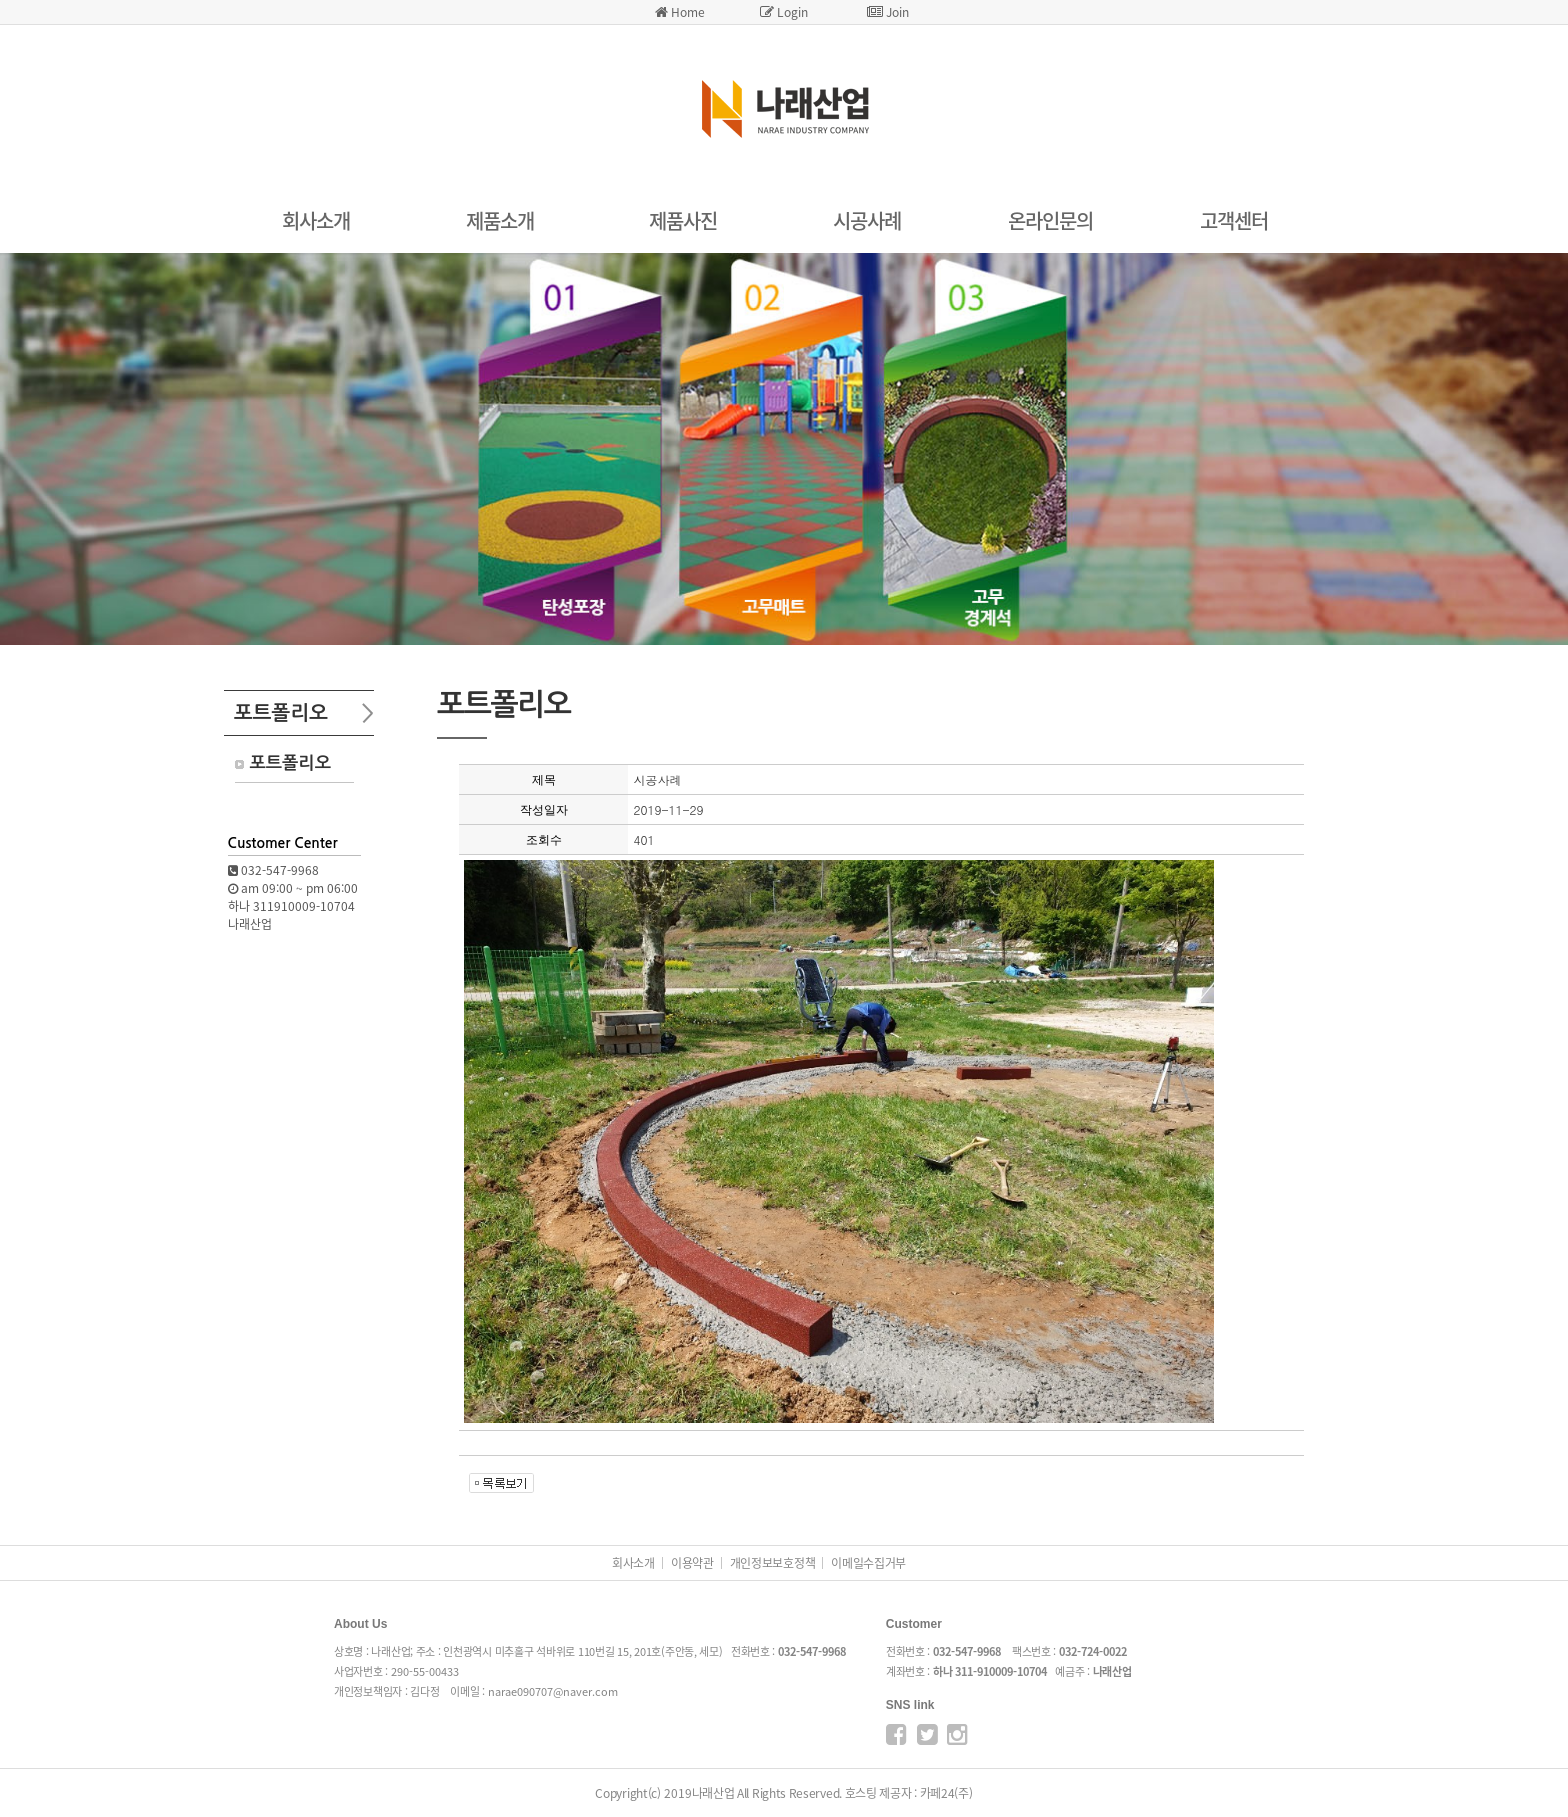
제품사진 (683, 220)
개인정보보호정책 (773, 1563)
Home (680, 12)
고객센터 (1234, 220)
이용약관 (692, 1563)
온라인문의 (1050, 220)
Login (784, 12)
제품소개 (500, 220)
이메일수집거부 (868, 1563)
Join (888, 12)
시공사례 (867, 220)
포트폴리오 (290, 763)
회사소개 (316, 220)
